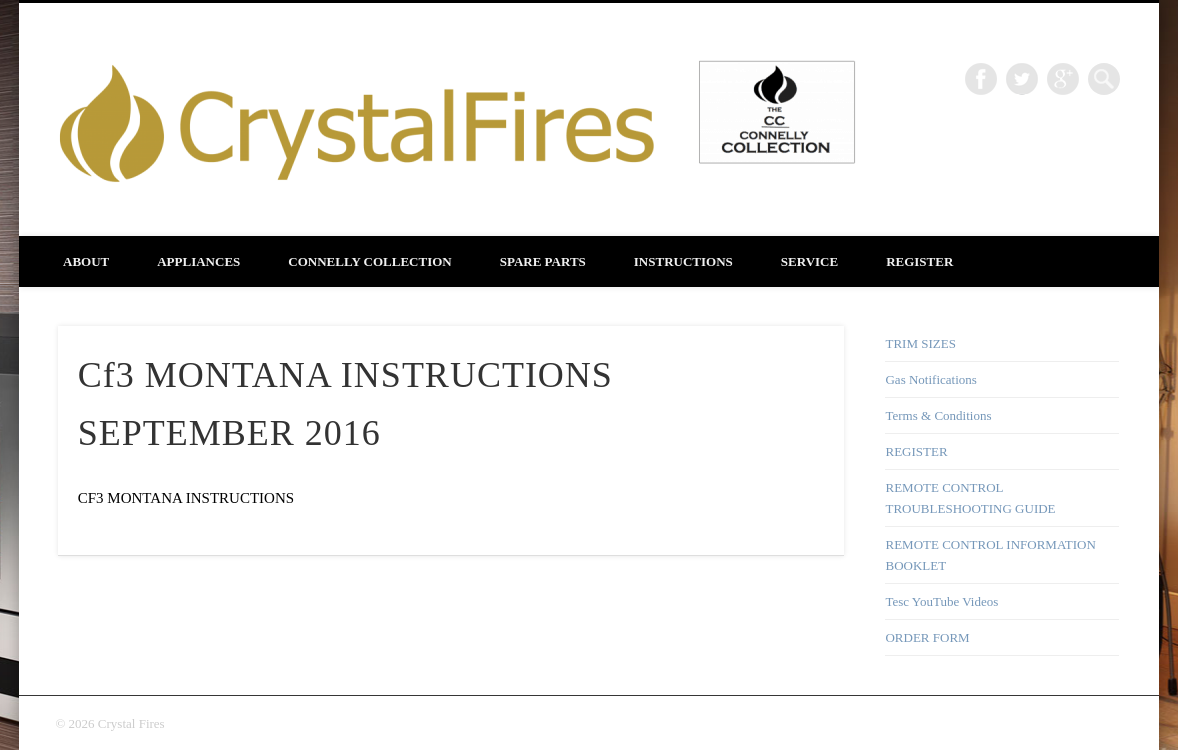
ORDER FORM (927, 637)
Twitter (1022, 79)
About (86, 261)
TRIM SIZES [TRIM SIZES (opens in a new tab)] (920, 343)
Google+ (1063, 79)
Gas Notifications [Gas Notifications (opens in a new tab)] (930, 379)
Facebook (981, 79)
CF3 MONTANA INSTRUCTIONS (186, 498)
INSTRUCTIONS (683, 261)
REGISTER (919, 261)
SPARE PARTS (543, 261)
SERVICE (809, 261)
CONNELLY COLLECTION (369, 261)
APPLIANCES (198, 261)
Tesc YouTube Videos (941, 601)
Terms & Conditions (938, 415)
